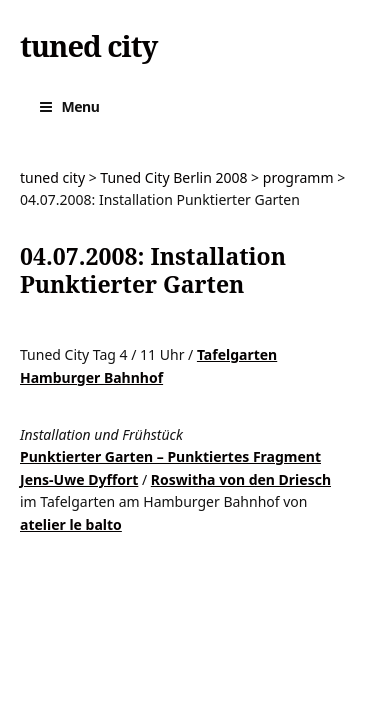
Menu (81, 106)
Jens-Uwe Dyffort (79, 479)
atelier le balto (71, 524)
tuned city (88, 46)
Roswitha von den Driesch (241, 479)
